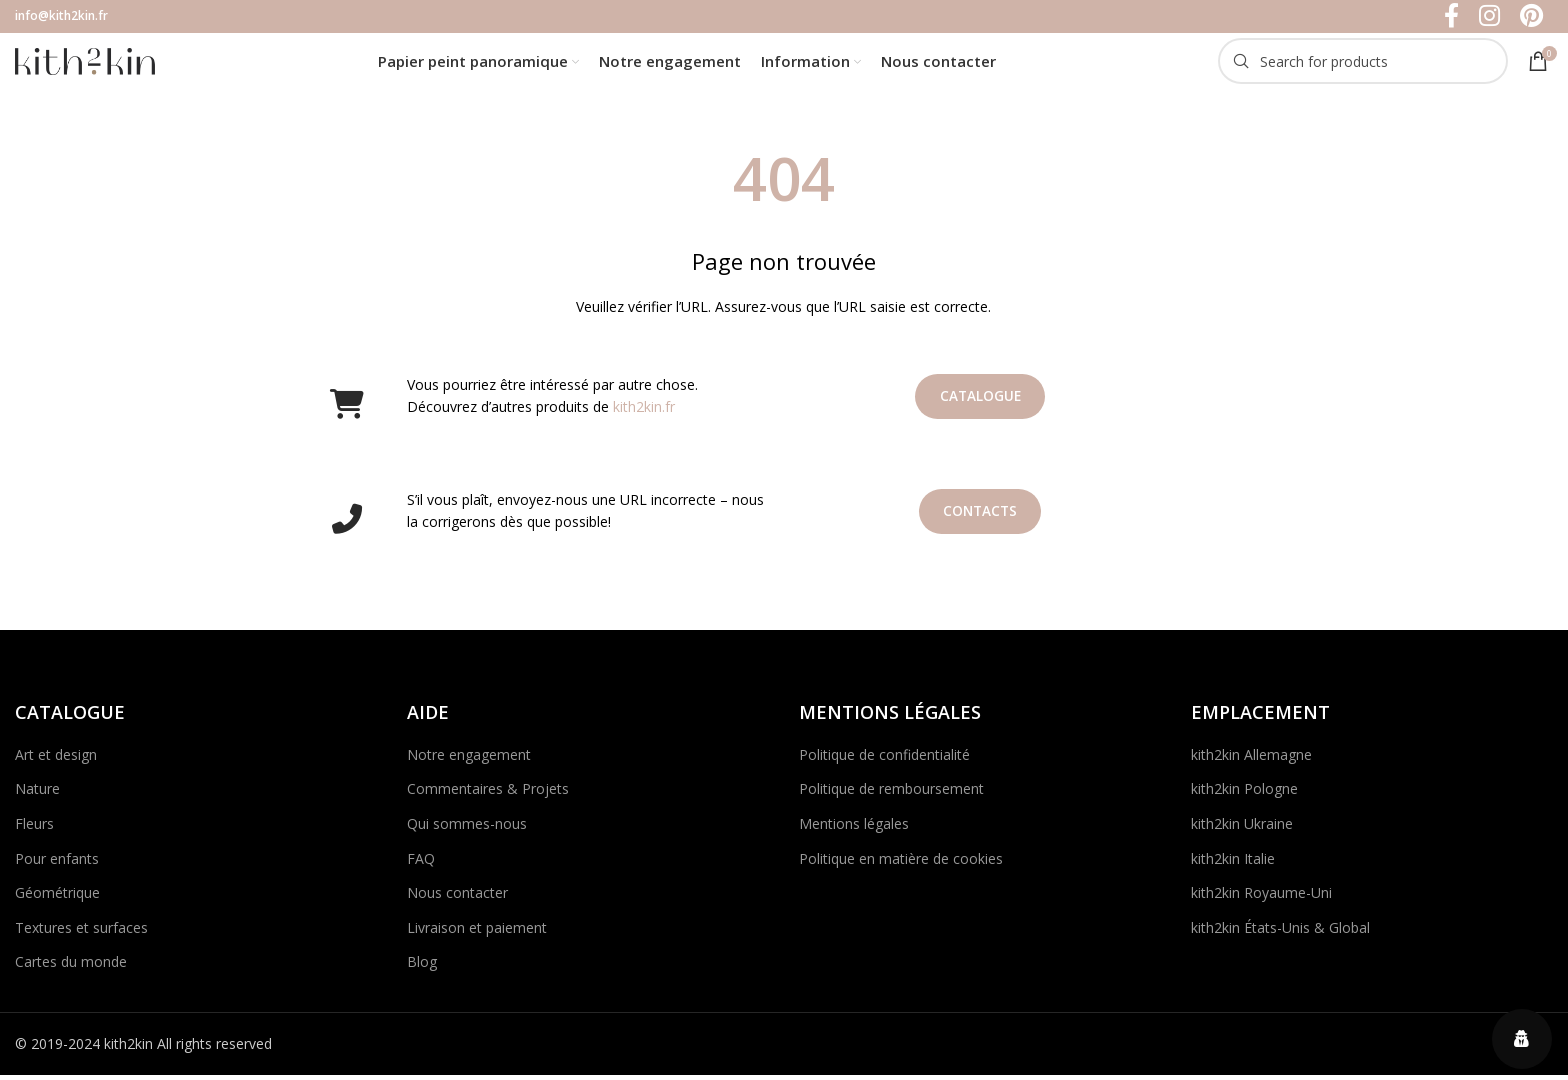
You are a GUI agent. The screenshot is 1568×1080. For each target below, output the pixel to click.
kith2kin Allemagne (1251, 764)
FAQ (421, 868)
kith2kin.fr (644, 417)
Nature (37, 799)
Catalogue (980, 407)
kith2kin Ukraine (1242, 833)
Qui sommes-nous (467, 833)
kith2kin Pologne (1244, 799)
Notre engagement (469, 764)
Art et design (56, 764)
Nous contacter (457, 903)
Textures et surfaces (81, 937)
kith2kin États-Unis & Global (1280, 937)
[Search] (1363, 68)
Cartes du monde (71, 972)
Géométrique (57, 903)
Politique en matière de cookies (901, 868)
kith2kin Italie (1233, 868)
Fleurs (34, 833)
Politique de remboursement (891, 799)
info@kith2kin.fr (61, 16)
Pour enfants (57, 868)
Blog (422, 972)
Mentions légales (854, 833)
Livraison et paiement (477, 937)
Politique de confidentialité (884, 764)
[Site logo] (85, 65)
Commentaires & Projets (488, 799)
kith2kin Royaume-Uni (1261, 903)
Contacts (980, 522)
